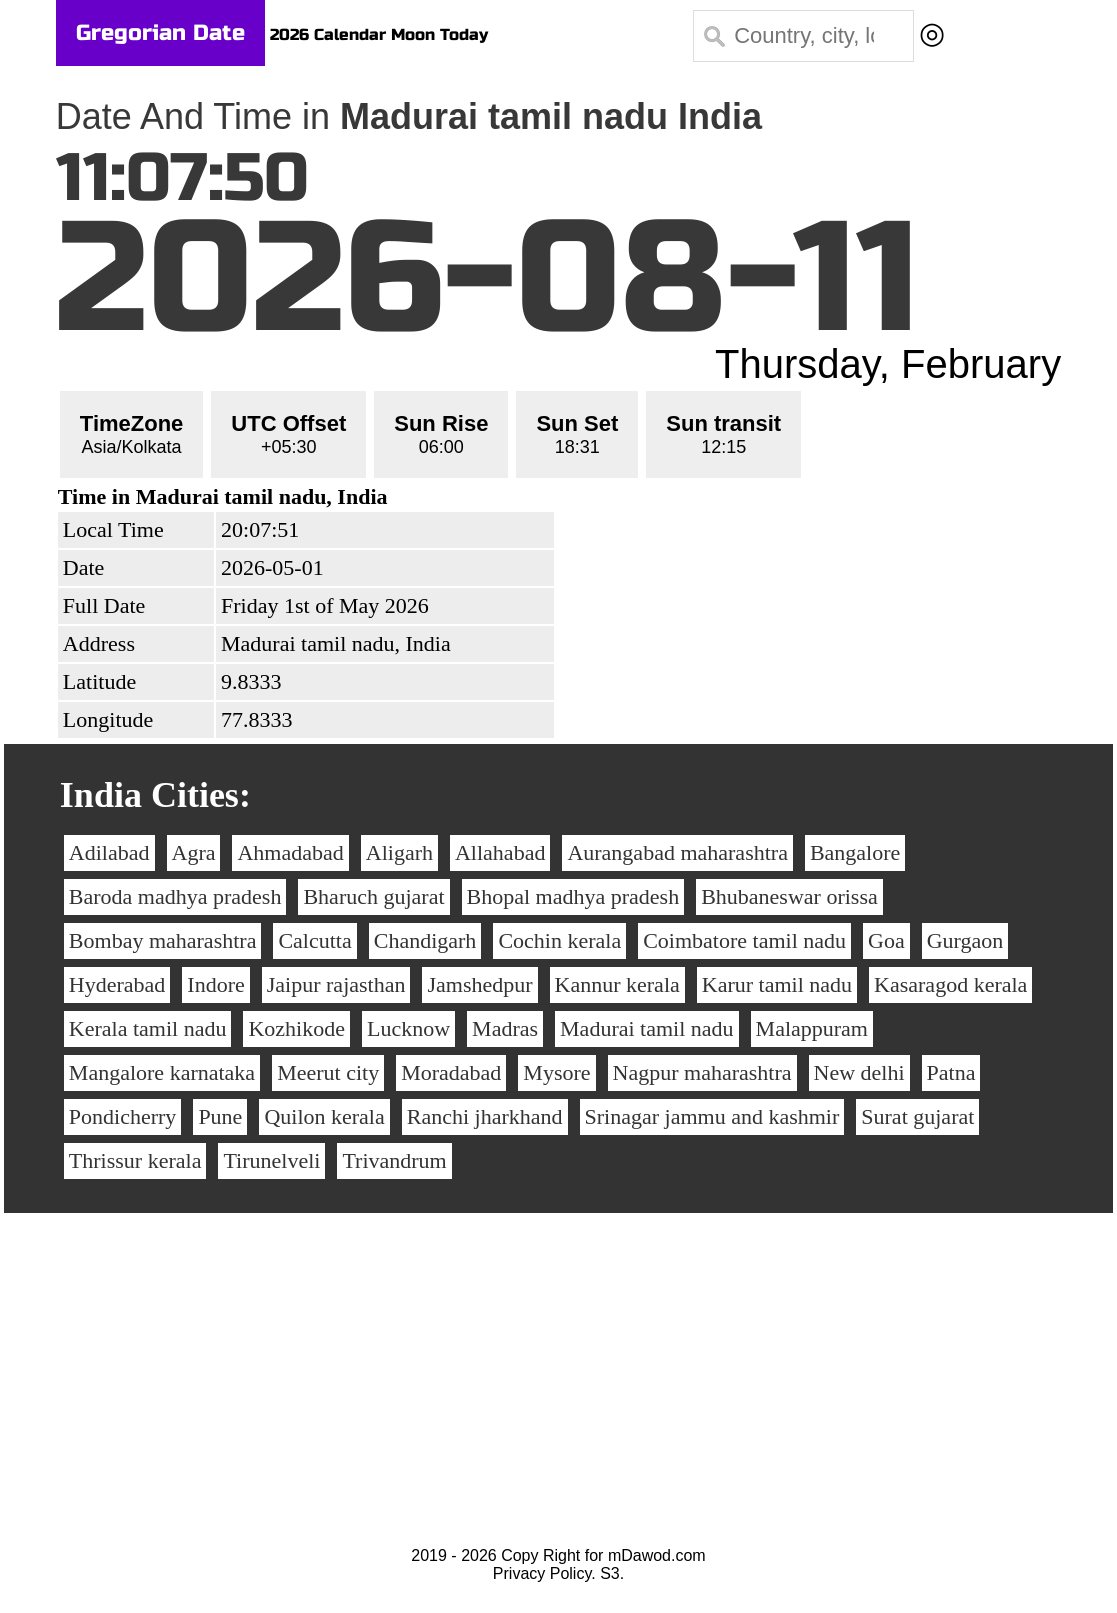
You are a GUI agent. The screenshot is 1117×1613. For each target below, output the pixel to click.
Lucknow (408, 1028)
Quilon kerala (324, 1116)
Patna (951, 1072)
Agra (194, 852)
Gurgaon (965, 940)
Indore (215, 984)
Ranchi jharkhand (485, 1116)
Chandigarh (425, 940)
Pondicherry (123, 1116)
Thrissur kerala (135, 1160)
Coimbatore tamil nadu (744, 940)
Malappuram (812, 1028)
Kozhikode (296, 1028)
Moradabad (451, 1072)
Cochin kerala (559, 940)
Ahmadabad (290, 852)
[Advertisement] (558, 1397)
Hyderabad (117, 984)
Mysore (556, 1072)
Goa (886, 940)
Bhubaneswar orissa (789, 896)
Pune (220, 1116)
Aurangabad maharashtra (677, 852)
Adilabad (109, 852)
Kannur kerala (617, 984)
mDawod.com (657, 1555)
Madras (505, 1028)
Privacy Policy (542, 1573)
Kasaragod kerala (950, 984)
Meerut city (328, 1072)
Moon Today (439, 34)
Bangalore (855, 852)
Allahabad (500, 852)
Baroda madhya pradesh (175, 896)
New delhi (859, 1072)
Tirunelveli (271, 1160)
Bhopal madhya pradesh (573, 896)
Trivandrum (394, 1160)
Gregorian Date (160, 33)
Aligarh (399, 852)
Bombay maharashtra (163, 940)
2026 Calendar (328, 34)
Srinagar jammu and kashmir (712, 1116)
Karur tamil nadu (777, 984)
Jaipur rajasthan (336, 984)
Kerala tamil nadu (148, 1028)
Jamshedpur (479, 984)
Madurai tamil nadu (647, 1028)
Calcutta (314, 940)
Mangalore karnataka (162, 1072)
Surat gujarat (917, 1116)
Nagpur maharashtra (702, 1072)
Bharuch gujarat (373, 896)
